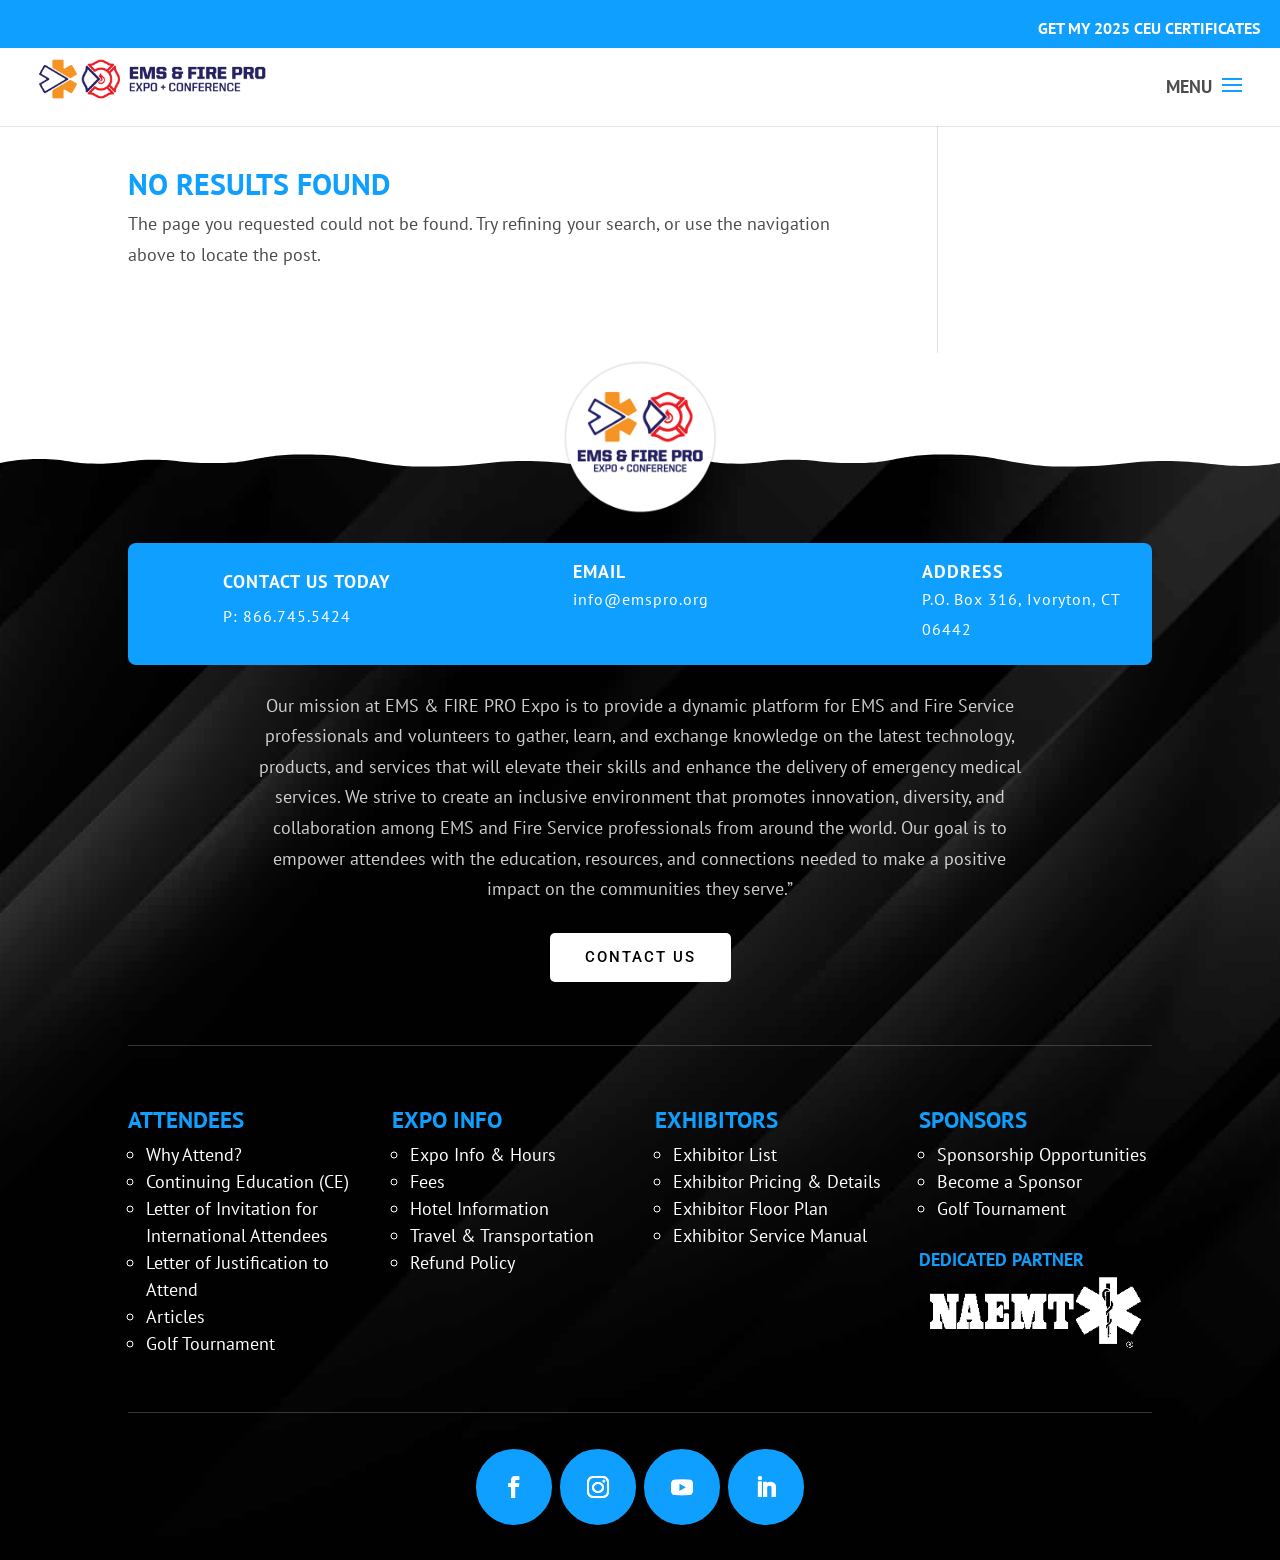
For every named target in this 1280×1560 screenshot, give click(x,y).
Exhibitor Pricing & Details (777, 1181)
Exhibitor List (725, 1154)
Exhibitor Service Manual (770, 1235)
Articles (175, 1316)
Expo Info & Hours (483, 1154)
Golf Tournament (210, 1343)
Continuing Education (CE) (247, 1181)
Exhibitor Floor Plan (750, 1208)
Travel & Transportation (502, 1235)
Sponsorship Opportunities (1042, 1154)
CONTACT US (640, 957)
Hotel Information (479, 1208)
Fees (427, 1181)
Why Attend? (194, 1154)
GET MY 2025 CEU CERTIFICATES (1149, 28)
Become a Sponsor (1009, 1181)
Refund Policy (462, 1262)
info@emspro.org (641, 599)
